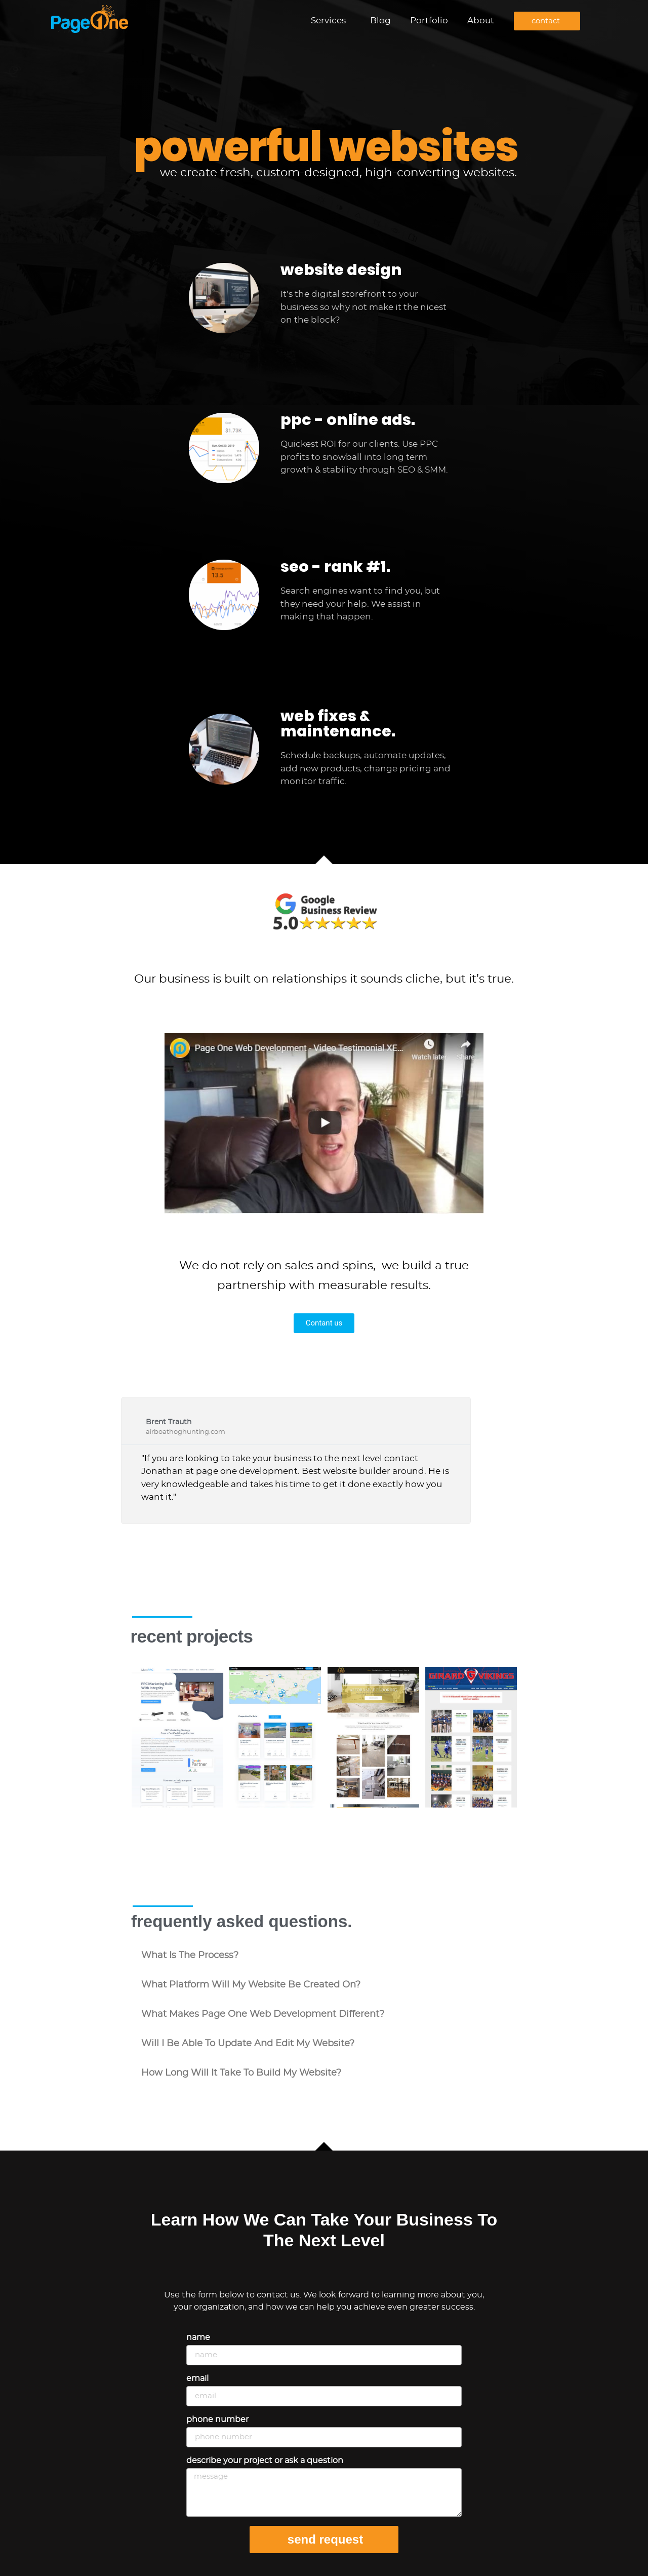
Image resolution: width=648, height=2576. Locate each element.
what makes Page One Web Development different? (262, 2014)
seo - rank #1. (335, 566)
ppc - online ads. (347, 420)
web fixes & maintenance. (337, 724)
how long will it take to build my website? (241, 2073)
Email (197, 2378)
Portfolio (429, 20)
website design (341, 270)
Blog (380, 20)
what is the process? (189, 1955)
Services (331, 21)
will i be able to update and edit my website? (247, 2043)
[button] (324, 1955)
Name (198, 2337)
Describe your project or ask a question (264, 2460)
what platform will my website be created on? (250, 1984)
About (480, 20)
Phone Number (217, 2419)
